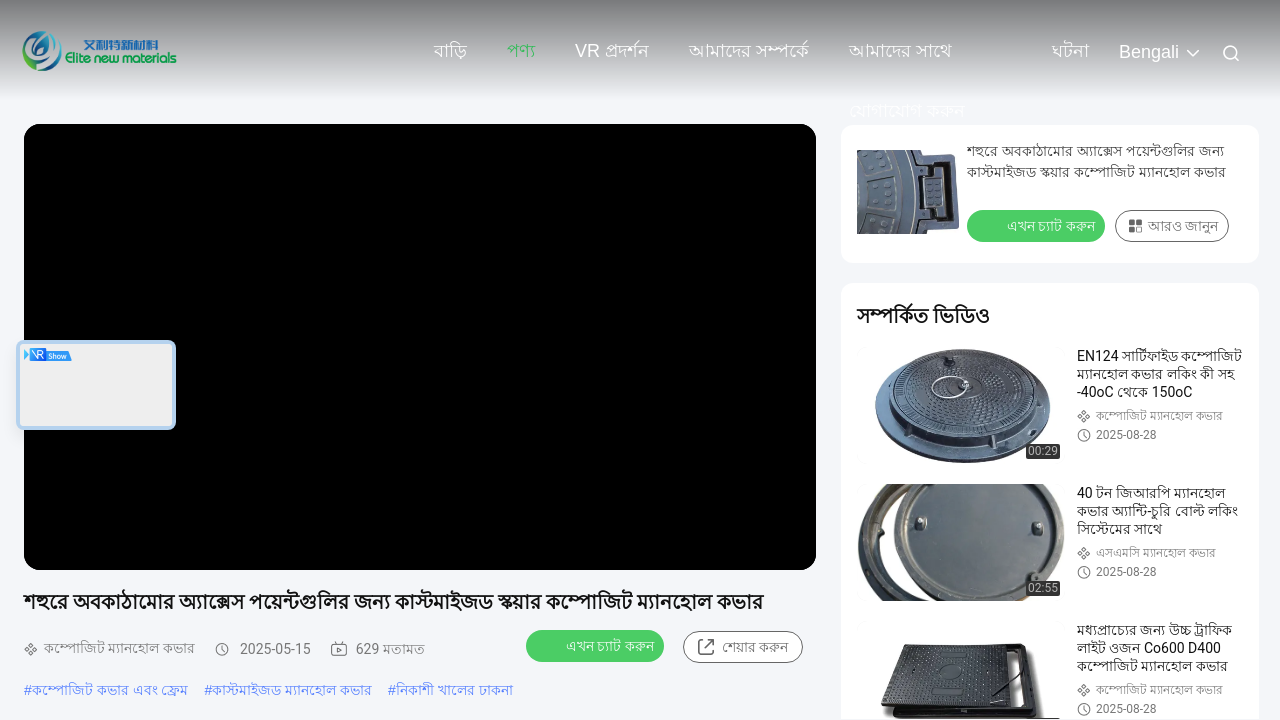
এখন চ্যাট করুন (597, 645)
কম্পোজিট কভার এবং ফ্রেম (110, 690)
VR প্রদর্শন (612, 51)
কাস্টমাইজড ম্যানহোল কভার (292, 690)
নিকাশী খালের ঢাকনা (454, 690)
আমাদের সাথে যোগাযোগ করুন (907, 61)
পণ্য (521, 51)
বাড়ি (450, 51)
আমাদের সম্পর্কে (749, 51)
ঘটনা (1070, 51)
